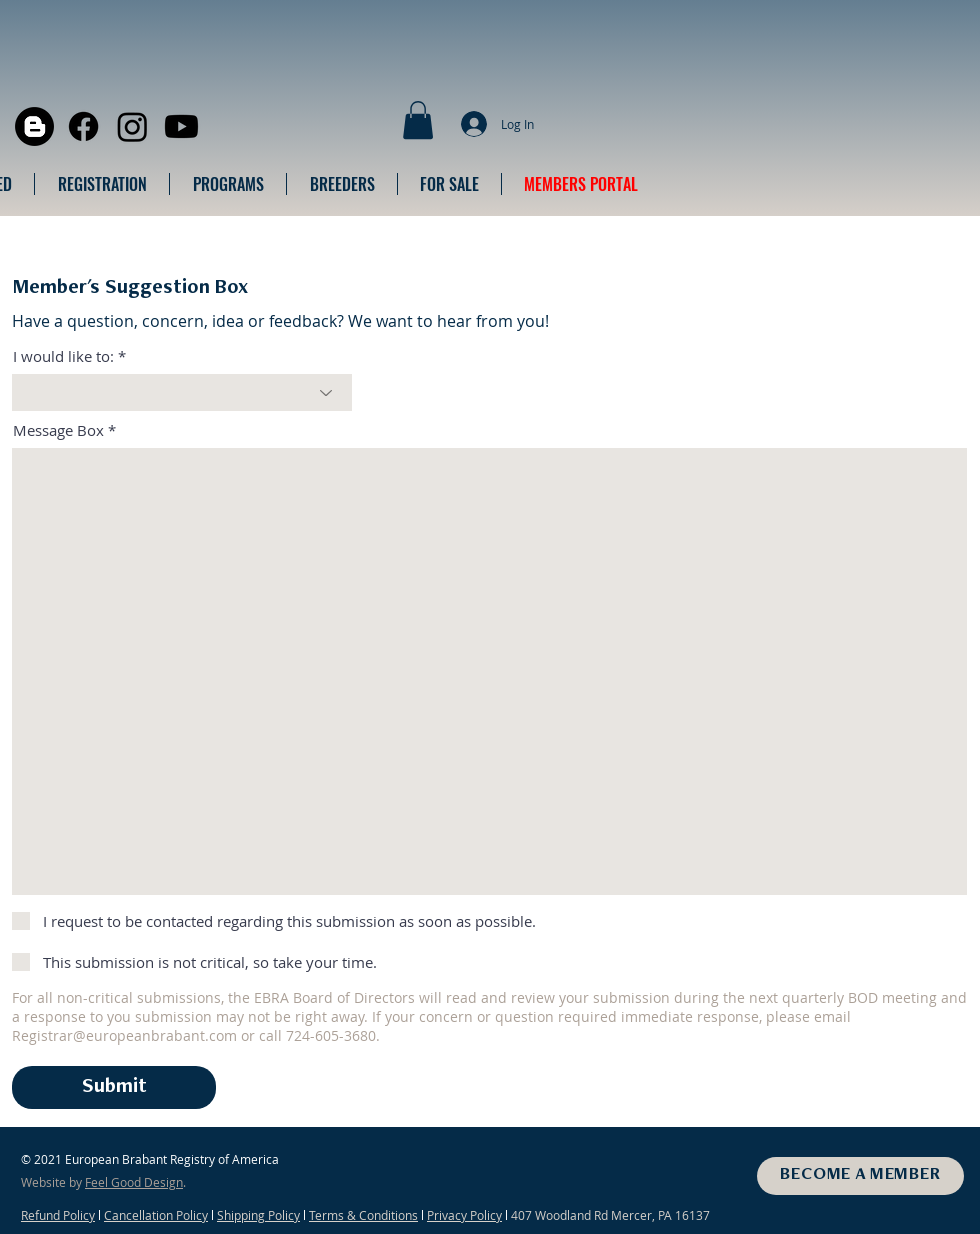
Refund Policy (58, 1215)
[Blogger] (34, 126)
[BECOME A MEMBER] (860, 1176)
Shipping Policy (258, 1215)
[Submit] (114, 1087)
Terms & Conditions (363, 1215)
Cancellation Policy (156, 1215)
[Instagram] (132, 126)
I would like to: (63, 356)
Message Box (58, 430)
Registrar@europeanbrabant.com (124, 1035)
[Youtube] (181, 126)
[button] (418, 120)
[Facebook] (83, 126)
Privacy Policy (464, 1215)
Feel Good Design (134, 1182)
